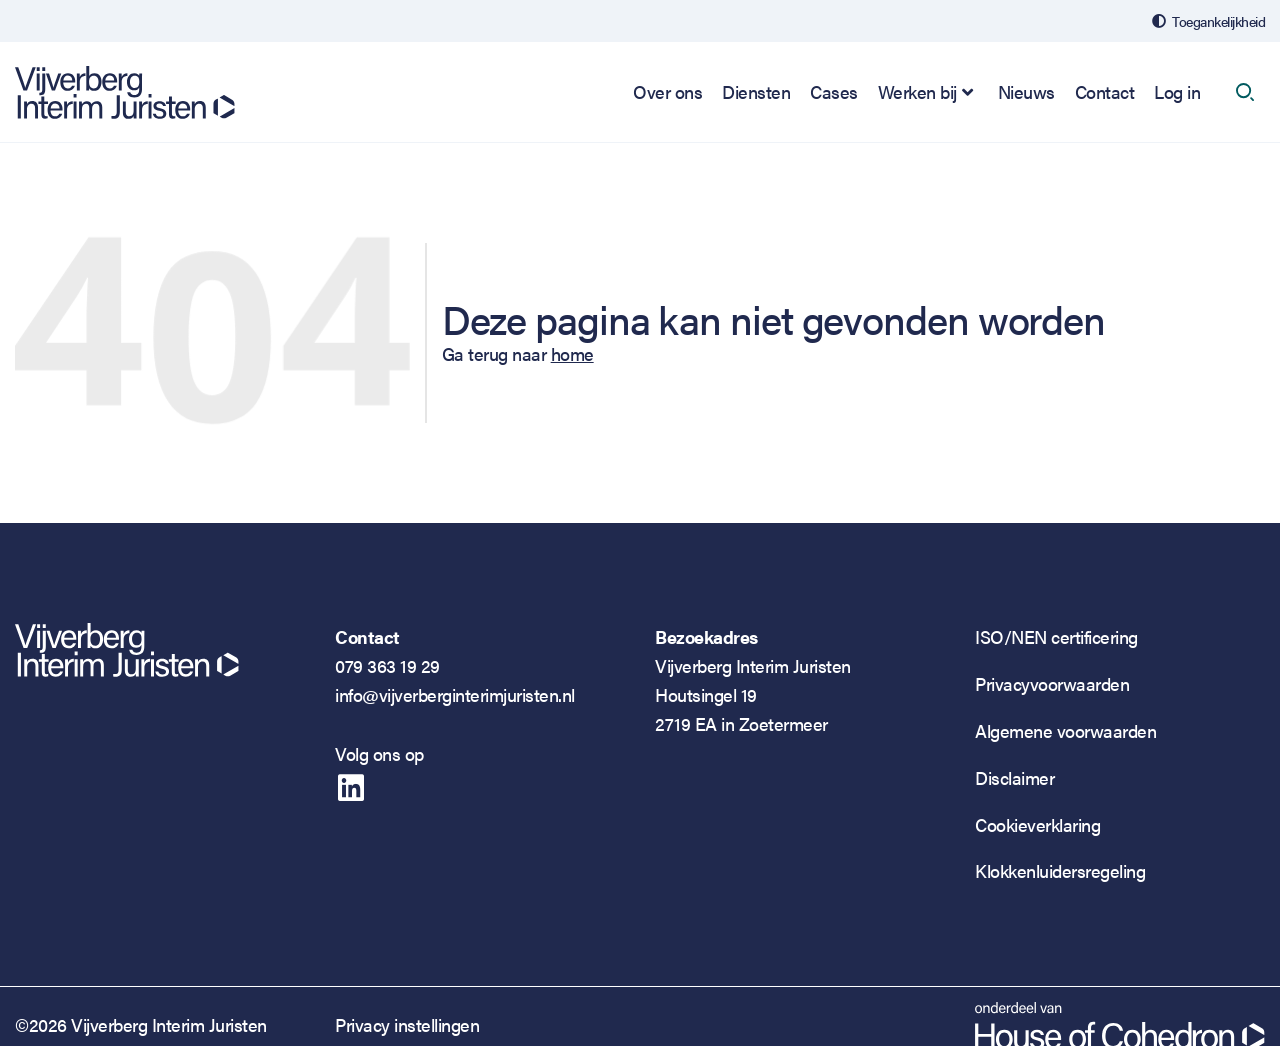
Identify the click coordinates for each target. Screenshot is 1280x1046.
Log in (1177, 91)
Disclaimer (1014, 777)
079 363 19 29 (387, 665)
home (572, 353)
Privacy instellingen (407, 1024)
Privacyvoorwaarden (1052, 683)
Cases (834, 91)
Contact (1105, 91)
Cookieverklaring (1037, 824)
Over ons (667, 91)
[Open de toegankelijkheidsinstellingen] (1208, 21)
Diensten (756, 91)
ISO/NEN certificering (1056, 636)
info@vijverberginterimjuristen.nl (455, 694)
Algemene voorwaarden (1065, 730)
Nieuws (1026, 91)
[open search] (1245, 92)
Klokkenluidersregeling (1060, 870)
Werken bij (917, 91)
